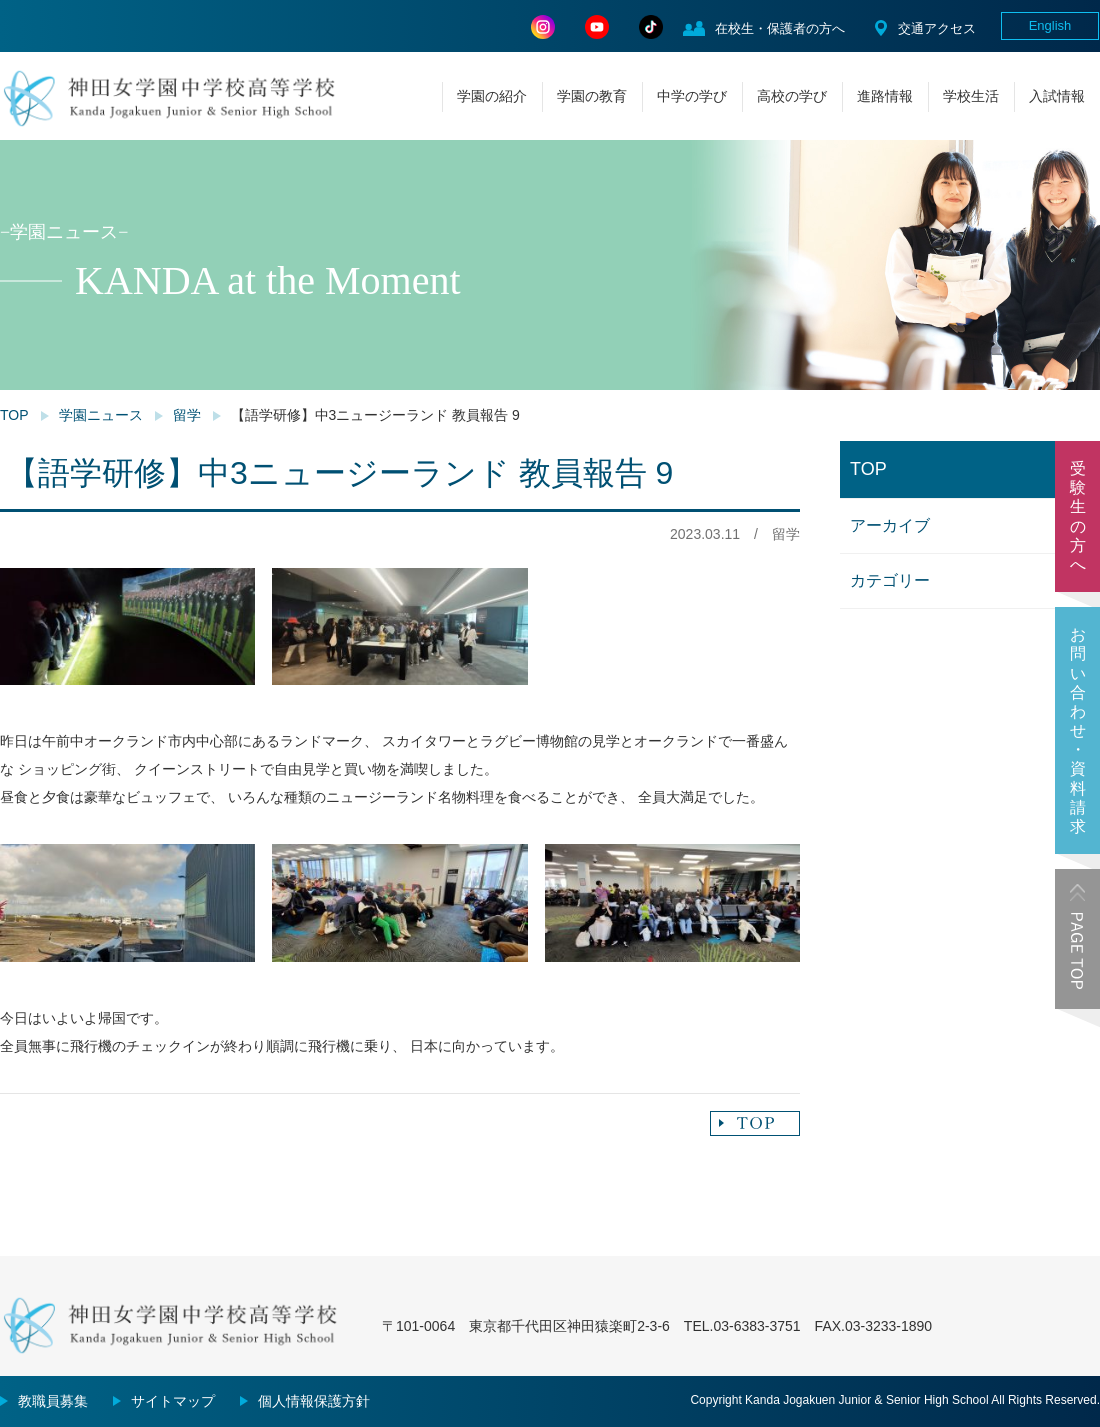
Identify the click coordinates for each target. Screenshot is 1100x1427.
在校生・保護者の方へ (780, 28)
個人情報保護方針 (314, 1401)
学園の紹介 (492, 96)
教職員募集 (53, 1401)
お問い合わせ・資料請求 (1078, 730)
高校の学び (792, 96)
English (1050, 25)
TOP (14, 415)
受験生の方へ (1078, 516)
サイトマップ (173, 1401)
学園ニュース (101, 415)
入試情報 (1057, 96)
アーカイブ (890, 525)
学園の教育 (592, 96)
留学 (187, 415)
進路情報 (885, 96)
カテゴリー (890, 580)
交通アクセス (937, 28)
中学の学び (692, 96)
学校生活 (971, 96)
